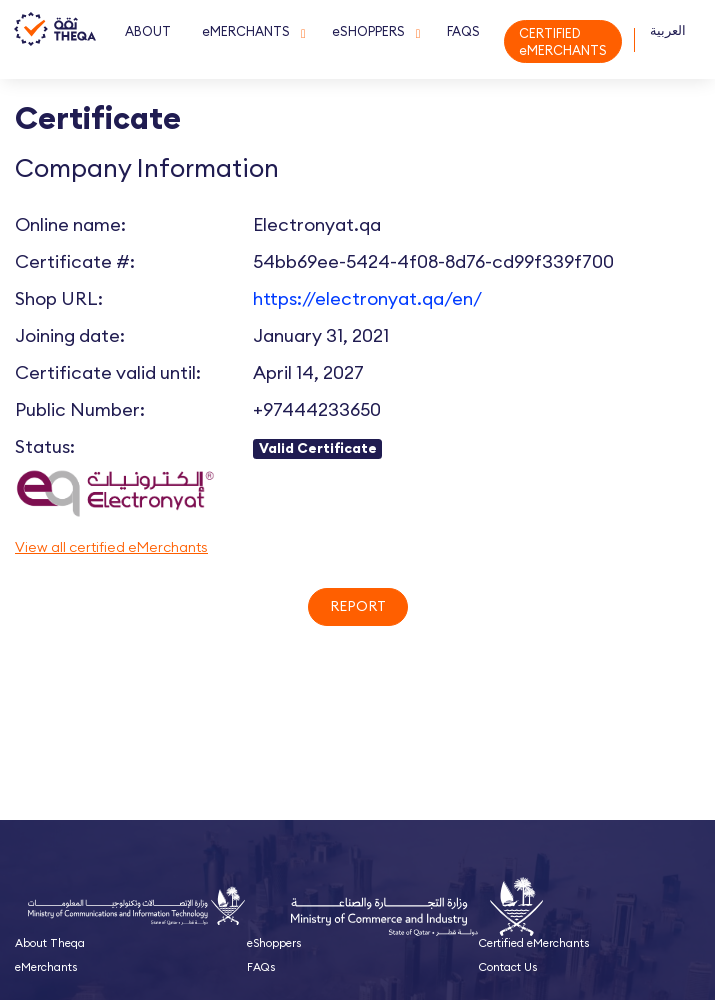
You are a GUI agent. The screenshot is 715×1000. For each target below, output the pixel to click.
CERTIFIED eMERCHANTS (563, 42)
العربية (668, 31)
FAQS (463, 31)
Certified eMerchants (534, 943)
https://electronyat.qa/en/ (367, 298)
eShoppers (274, 943)
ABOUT (148, 31)
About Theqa (50, 943)
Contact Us (508, 967)
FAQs (261, 967)
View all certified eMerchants (111, 547)
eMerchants (46, 967)
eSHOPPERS (368, 31)
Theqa (55, 42)
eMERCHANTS (246, 31)
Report (358, 606)
